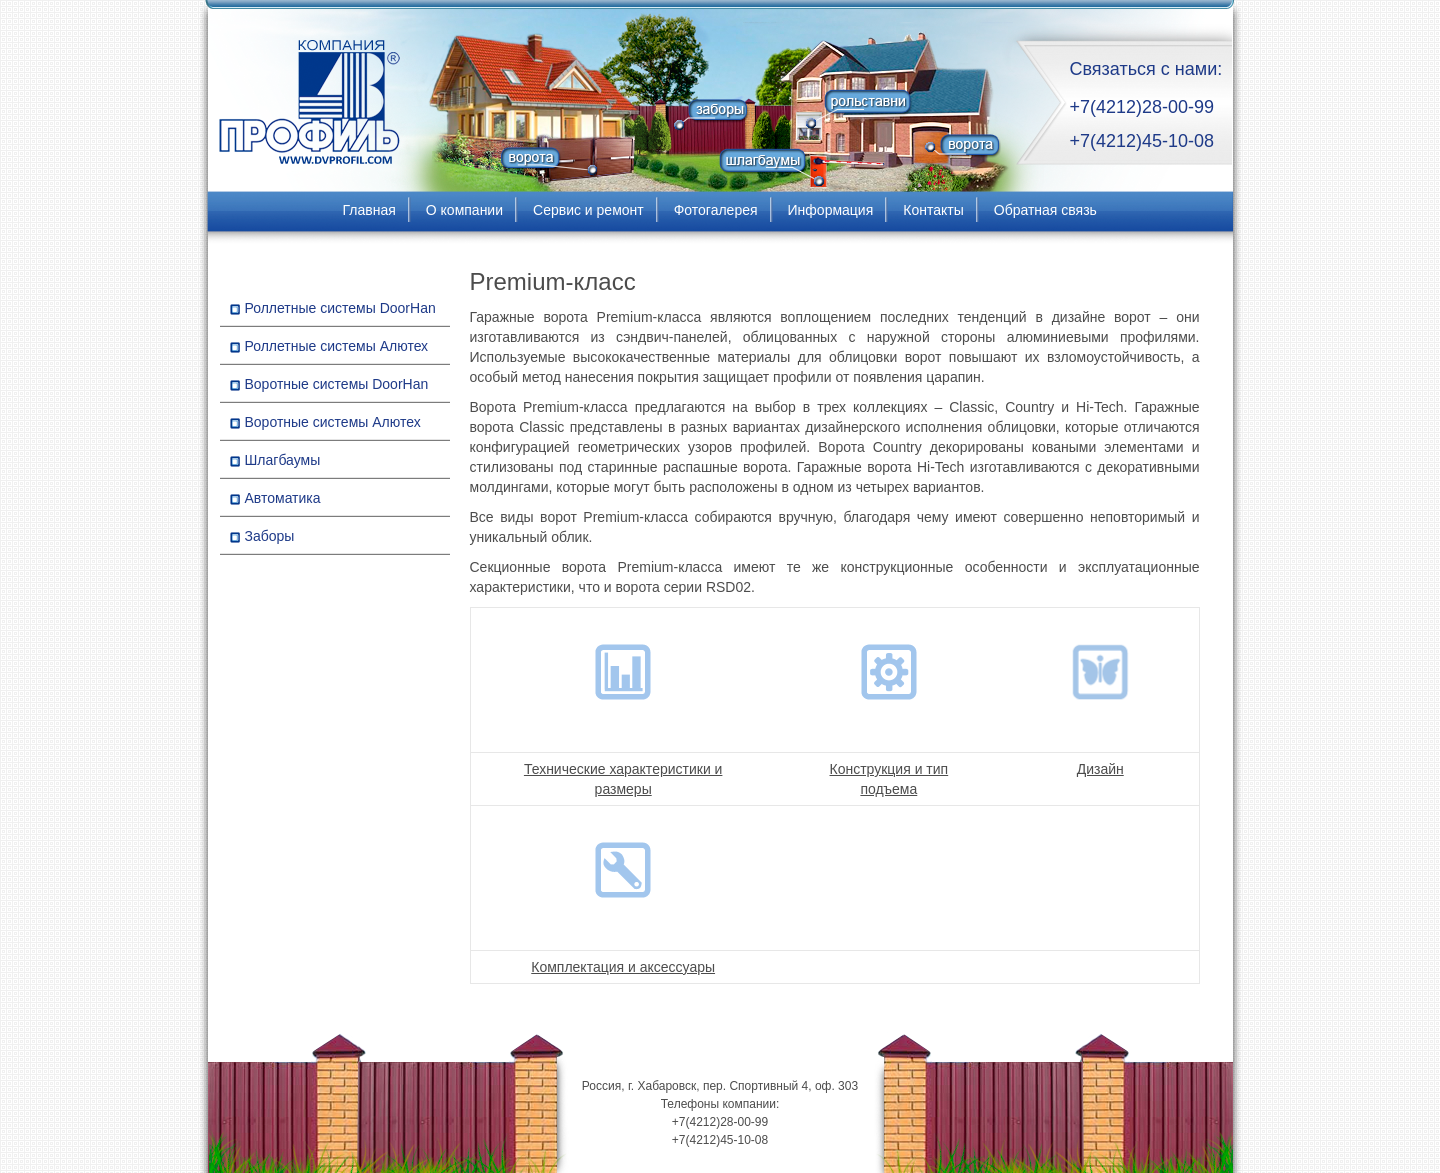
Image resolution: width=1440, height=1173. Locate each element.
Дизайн (1100, 769)
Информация (831, 210)
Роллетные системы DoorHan (340, 308)
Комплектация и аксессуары (623, 967)
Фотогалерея (716, 210)
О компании (464, 210)
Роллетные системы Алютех (337, 346)
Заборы (270, 536)
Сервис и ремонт (588, 210)
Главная (369, 210)
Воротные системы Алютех (333, 422)
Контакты (933, 210)
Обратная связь (1045, 210)
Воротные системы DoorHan (337, 384)
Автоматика (283, 498)
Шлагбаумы (283, 460)
